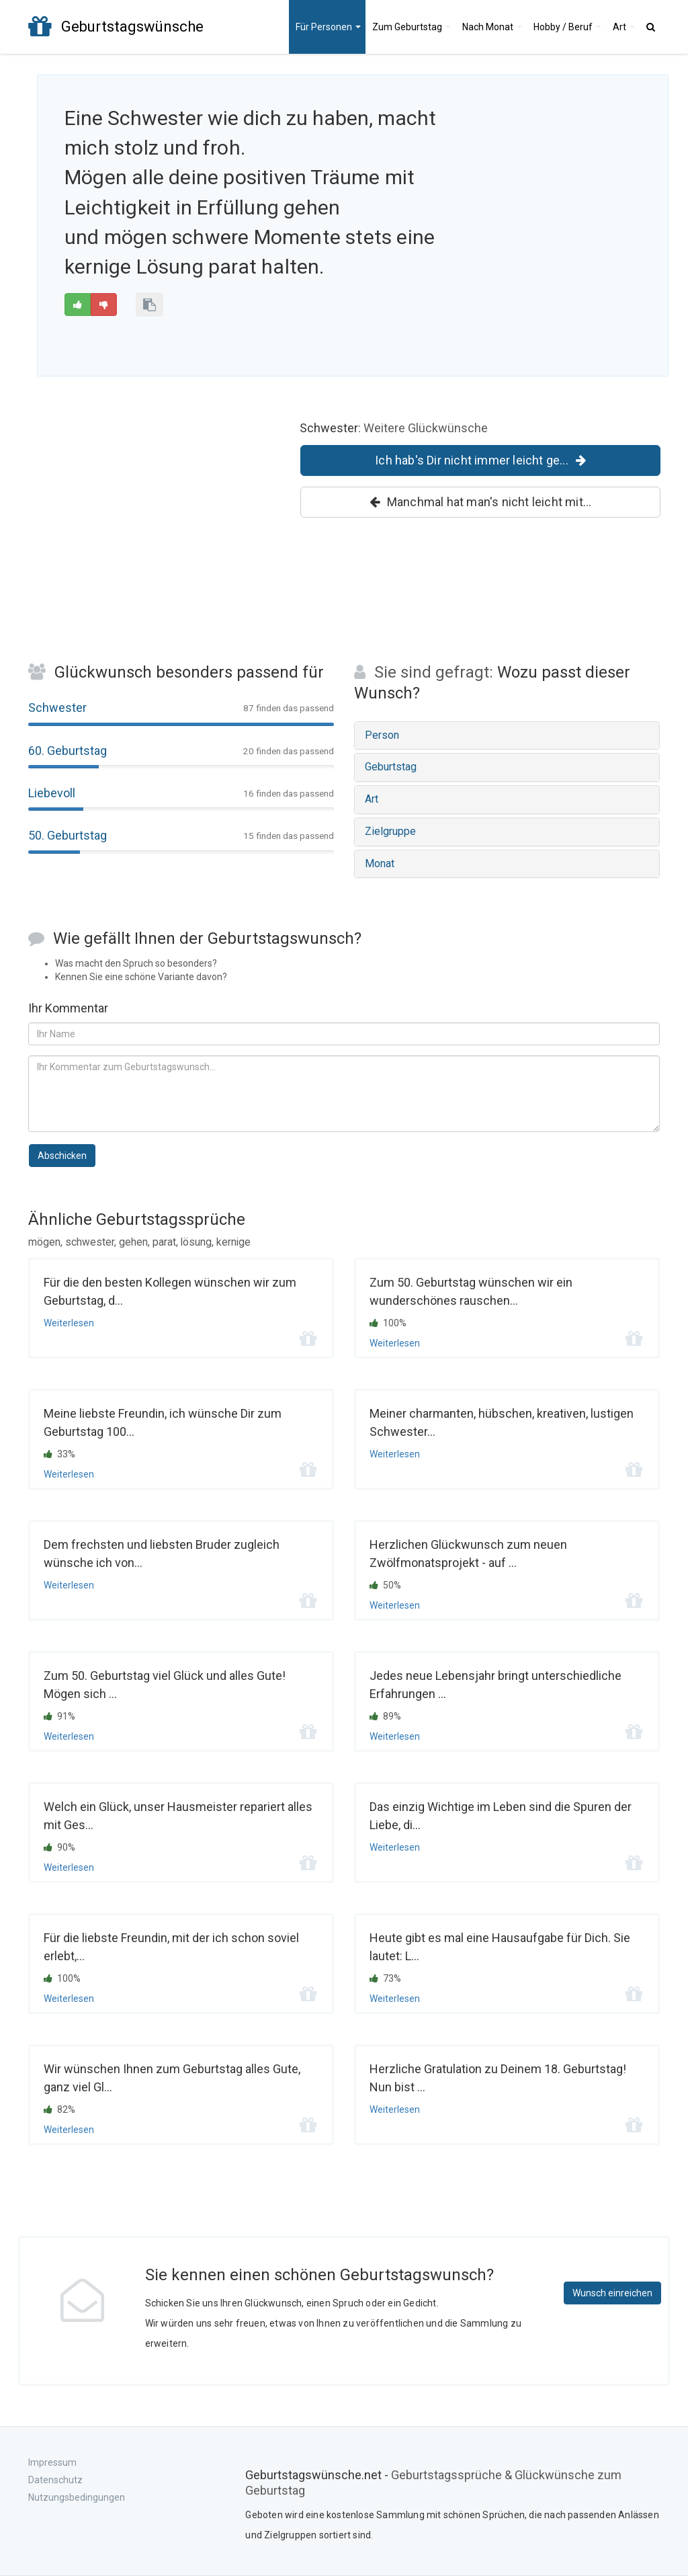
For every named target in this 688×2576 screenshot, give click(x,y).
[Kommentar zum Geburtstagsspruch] (344, 1093)
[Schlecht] (104, 304)
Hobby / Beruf (567, 27)
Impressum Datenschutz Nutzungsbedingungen (76, 2480)
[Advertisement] (557, 190)
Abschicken (62, 1155)
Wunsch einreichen (612, 2293)
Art (624, 27)
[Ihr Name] (344, 1033)
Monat (492, 27)
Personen (328, 27)
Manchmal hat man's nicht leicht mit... (481, 502)
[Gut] (77, 304)
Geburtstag (411, 27)
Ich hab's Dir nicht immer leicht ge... (480, 460)
